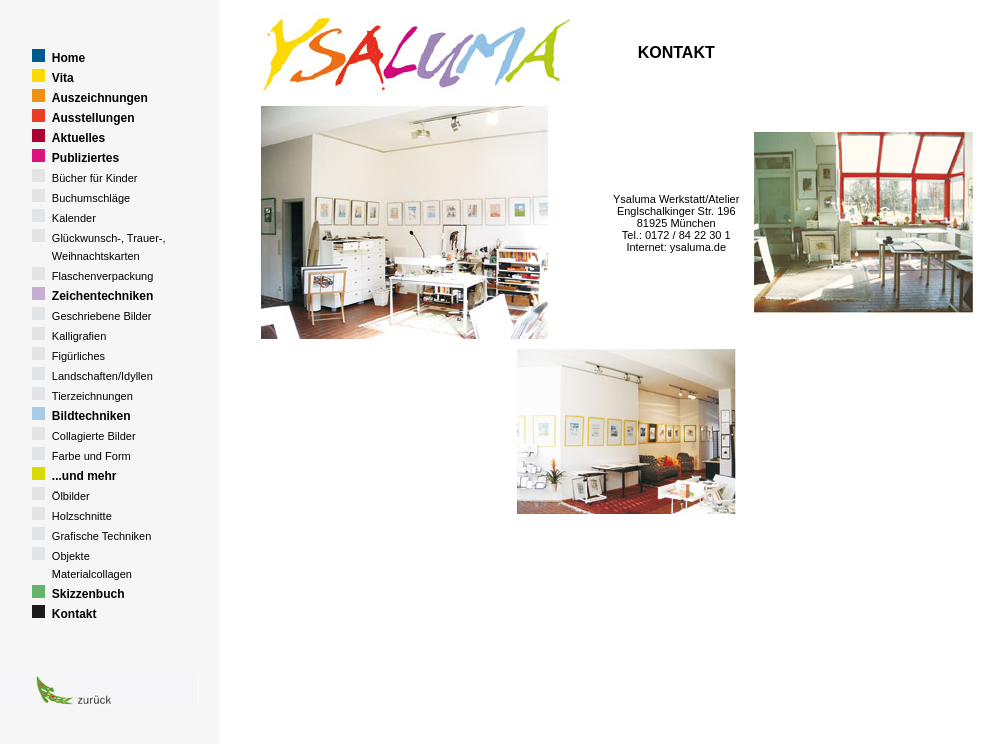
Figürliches (78, 356)
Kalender (74, 218)
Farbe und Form (91, 456)
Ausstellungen (93, 118)
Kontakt (74, 614)
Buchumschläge (91, 198)
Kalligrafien (79, 336)
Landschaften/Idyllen (102, 376)
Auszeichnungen (100, 98)
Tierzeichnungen (92, 396)
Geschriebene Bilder (102, 316)
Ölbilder (71, 496)
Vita (63, 78)
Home (68, 58)
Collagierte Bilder (94, 436)
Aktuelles (78, 138)
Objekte (71, 556)
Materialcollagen (92, 574)
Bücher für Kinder (95, 178)
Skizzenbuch (88, 594)
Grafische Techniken (101, 536)
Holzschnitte (82, 516)
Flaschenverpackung (103, 276)
